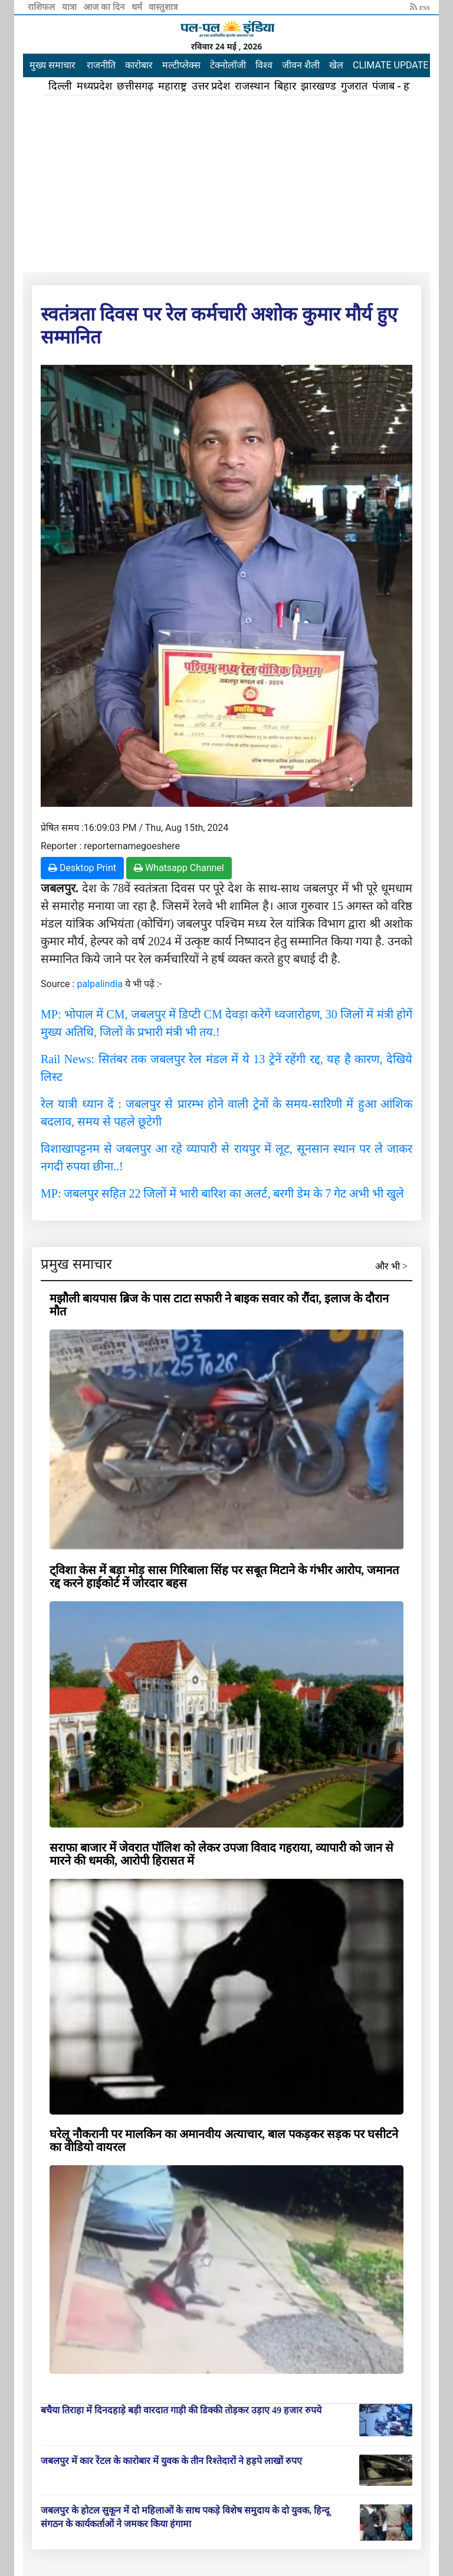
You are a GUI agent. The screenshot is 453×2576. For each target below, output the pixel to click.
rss (420, 7)
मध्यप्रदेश (94, 86)
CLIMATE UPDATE (390, 65)
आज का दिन (104, 7)
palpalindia (100, 983)
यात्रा (70, 7)
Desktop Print (82, 867)
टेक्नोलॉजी (228, 65)
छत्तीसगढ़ (135, 86)
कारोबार (139, 65)
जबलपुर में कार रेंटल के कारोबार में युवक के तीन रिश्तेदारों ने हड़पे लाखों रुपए (171, 2461)
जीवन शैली (301, 65)
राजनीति (101, 65)
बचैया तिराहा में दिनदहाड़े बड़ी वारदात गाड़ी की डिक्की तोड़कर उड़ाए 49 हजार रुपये (181, 2410)
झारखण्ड (318, 86)
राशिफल (42, 7)
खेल (336, 65)
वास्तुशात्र (163, 7)
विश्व (264, 65)
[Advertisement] (226, 183)
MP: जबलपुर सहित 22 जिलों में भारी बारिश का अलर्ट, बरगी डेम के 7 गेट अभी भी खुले (222, 1193)
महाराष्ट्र (172, 86)
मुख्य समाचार (52, 65)
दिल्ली (60, 86)
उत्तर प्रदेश (211, 86)
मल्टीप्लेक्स (181, 65)
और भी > (391, 1266)
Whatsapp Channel (179, 867)
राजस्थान (252, 86)
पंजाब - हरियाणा (404, 86)
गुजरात (354, 86)
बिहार (285, 86)
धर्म (138, 7)
